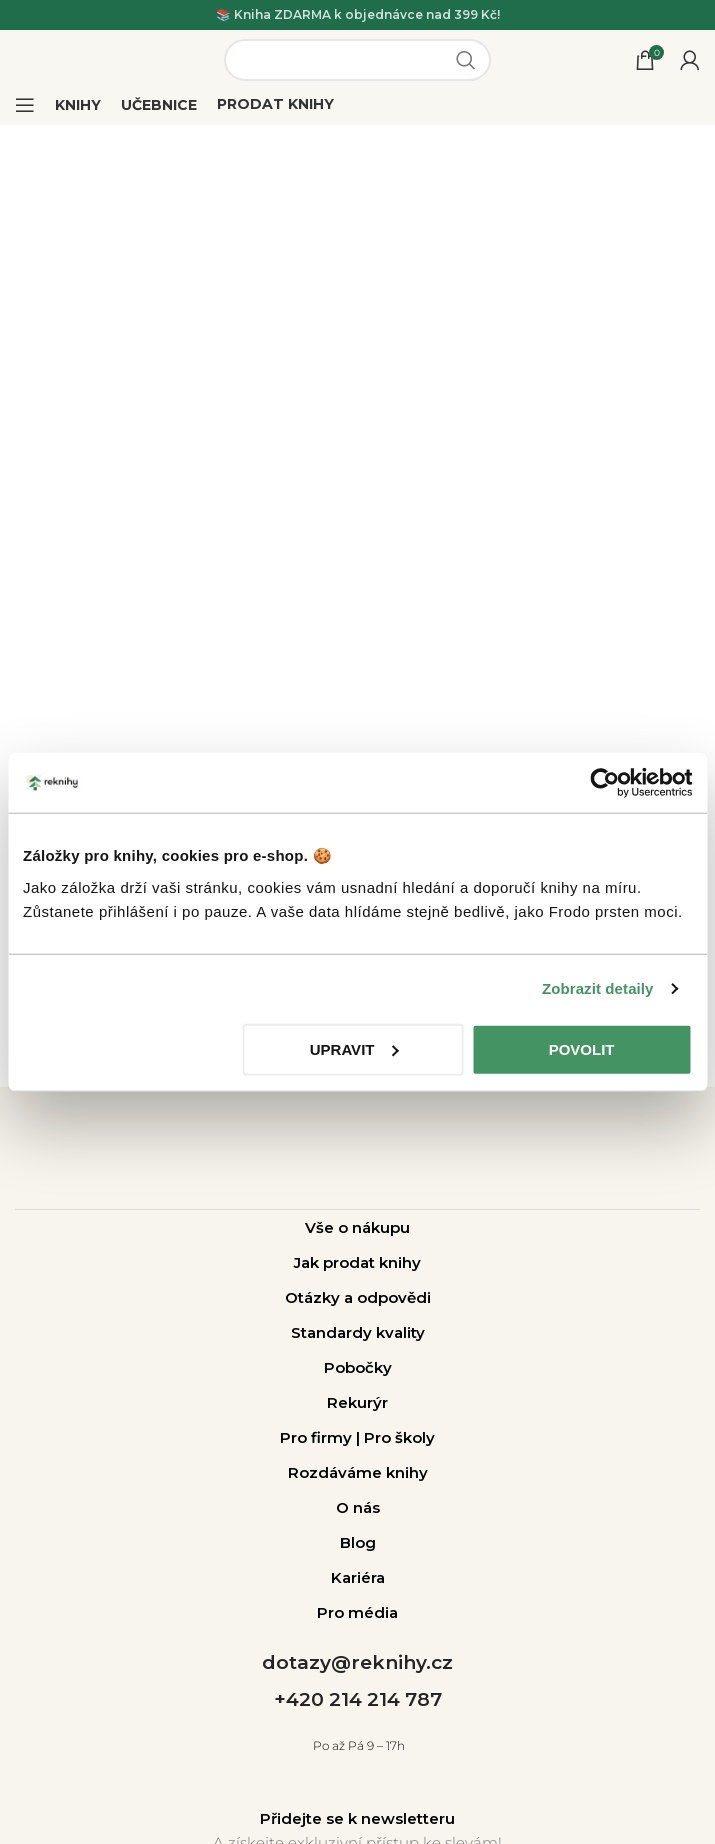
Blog (358, 1542)
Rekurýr (357, 1402)
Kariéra (358, 1577)
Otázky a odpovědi (358, 1297)
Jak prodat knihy (357, 1262)
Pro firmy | (322, 1437)
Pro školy (399, 1437)
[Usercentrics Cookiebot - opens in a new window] (604, 783)
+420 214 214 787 (358, 1699)
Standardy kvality (358, 1332)
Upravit (354, 1048)
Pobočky (358, 1367)
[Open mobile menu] (25, 105)
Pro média (357, 1612)
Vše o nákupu (357, 1227)
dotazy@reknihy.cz (357, 1662)
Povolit (582, 1048)
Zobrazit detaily (598, 988)
